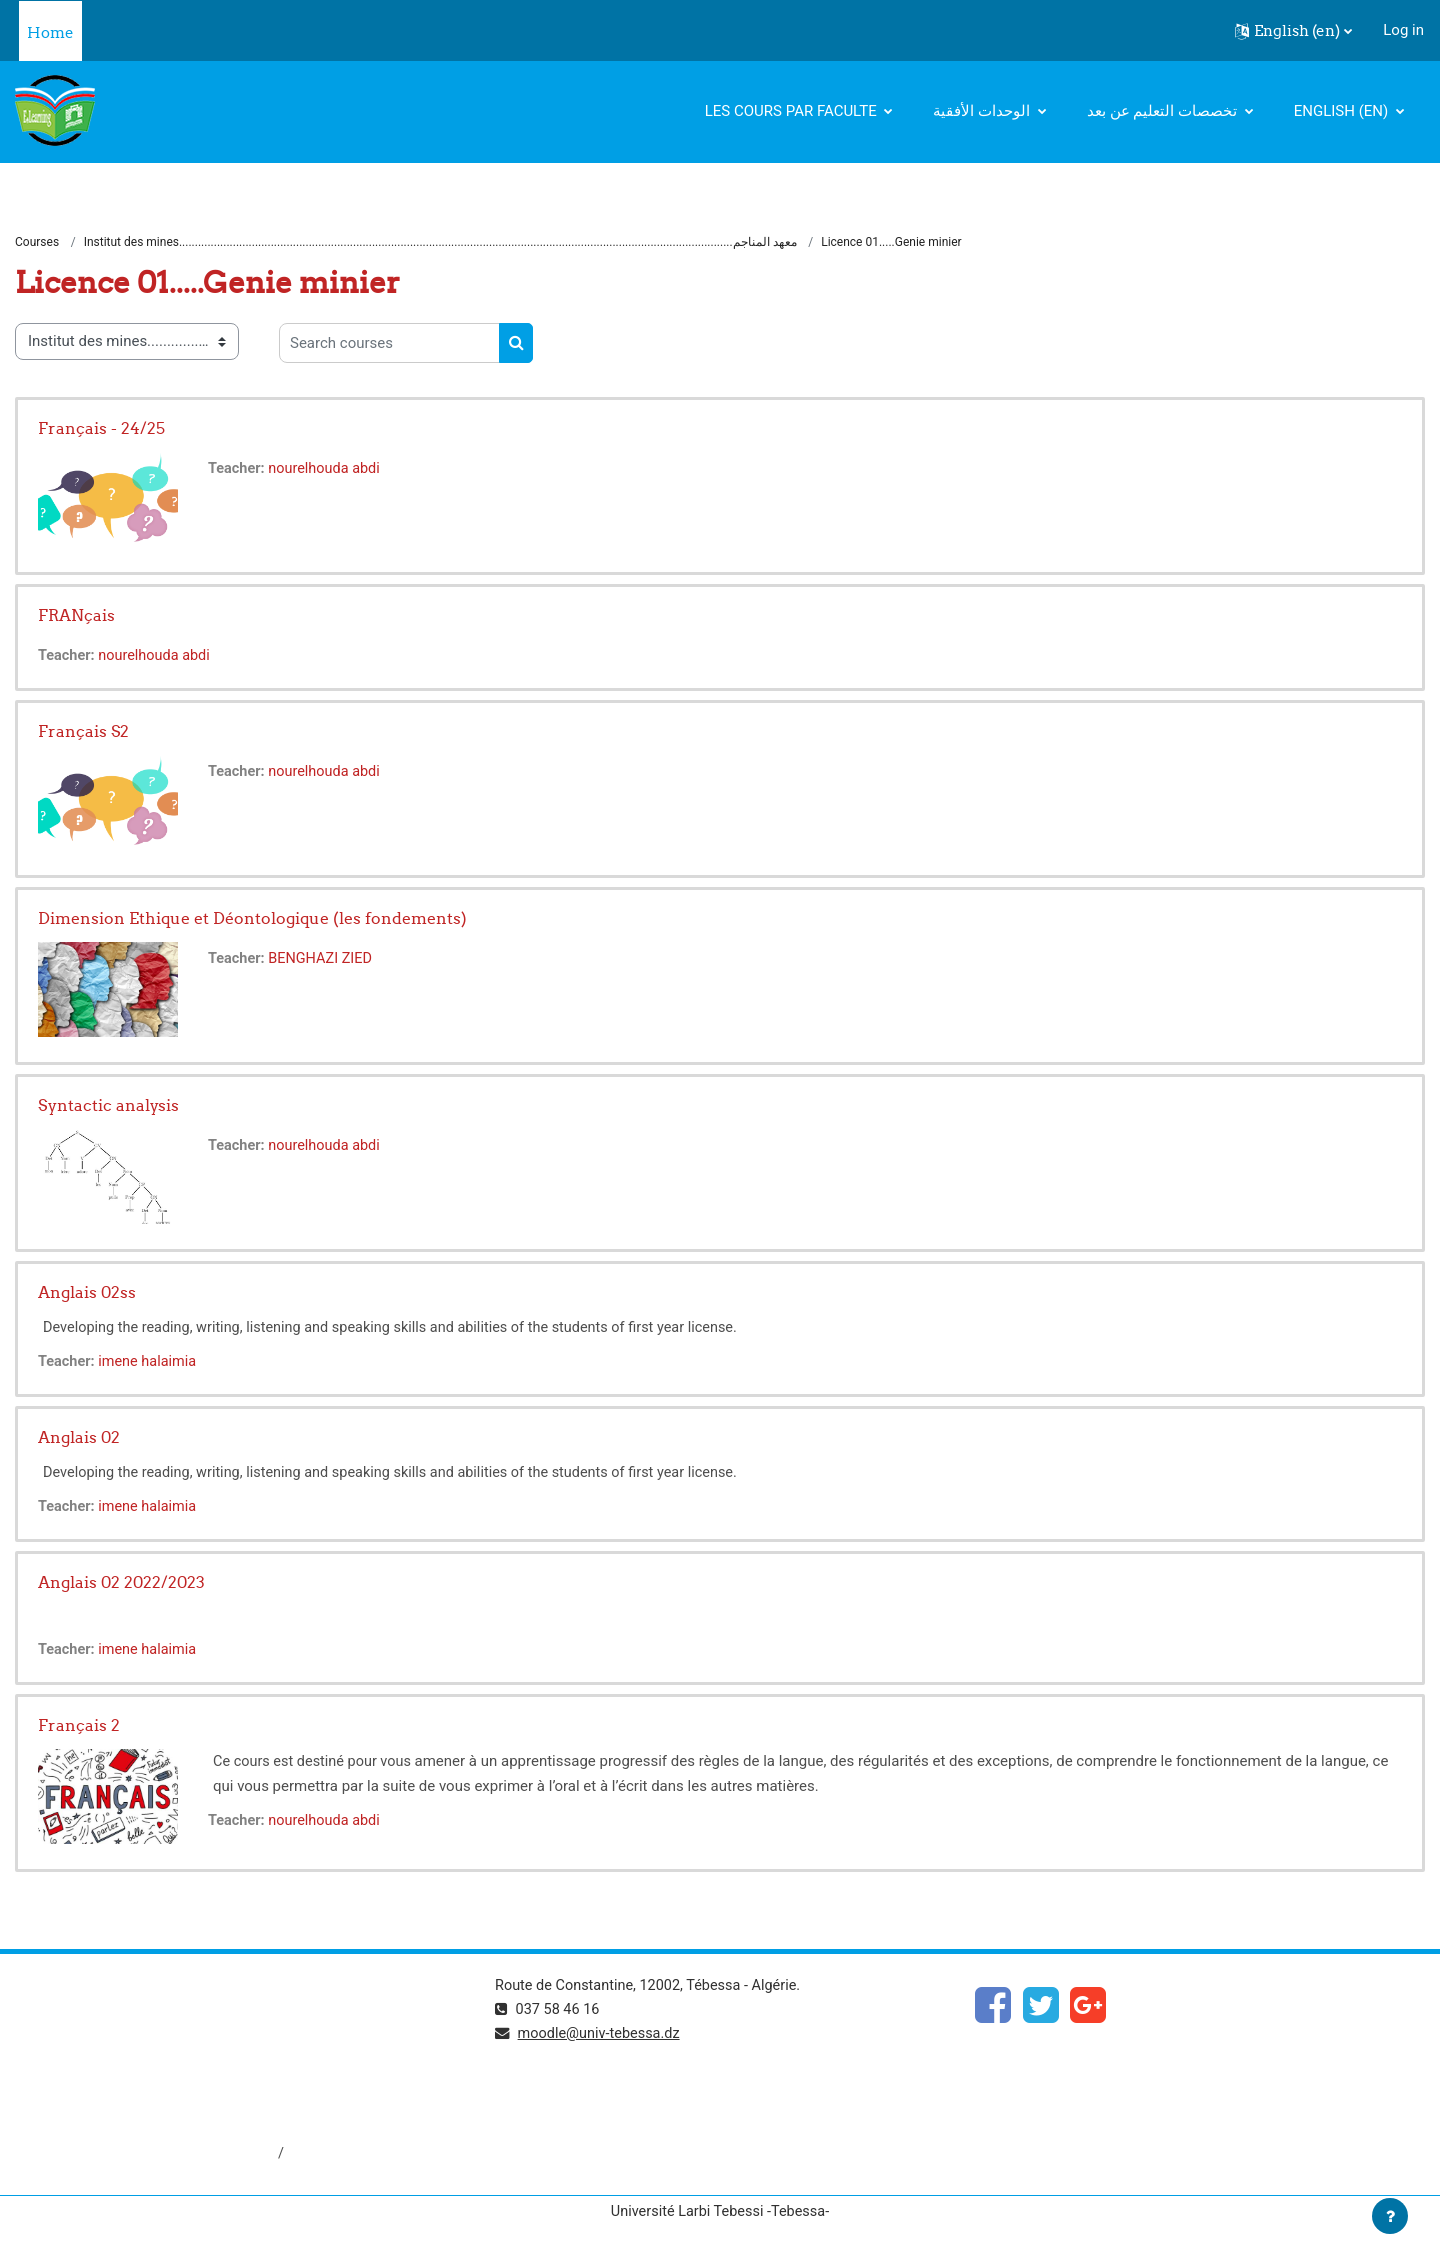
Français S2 (83, 732)
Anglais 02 (79, 1438)
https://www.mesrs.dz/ (91, 2022)
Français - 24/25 (101, 429)
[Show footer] (1390, 2216)
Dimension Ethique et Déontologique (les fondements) (252, 919)
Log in (1403, 30)
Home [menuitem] (50, 32)
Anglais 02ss (87, 1293)
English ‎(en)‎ (1343, 111)
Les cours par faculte (793, 111)
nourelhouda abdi (329, 470)
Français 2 (79, 1727)
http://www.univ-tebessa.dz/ (109, 2089)
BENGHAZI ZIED (325, 960)
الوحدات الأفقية (983, 111)
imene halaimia (152, 1363)
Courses (37, 243)
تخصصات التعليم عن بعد (1164, 111)
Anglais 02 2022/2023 (121, 1583)
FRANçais (76, 616)
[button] (1293, 31)
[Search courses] (389, 344)
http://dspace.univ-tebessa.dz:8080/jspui (151, 2156)
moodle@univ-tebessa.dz (603, 2036)
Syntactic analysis (108, 1106)
